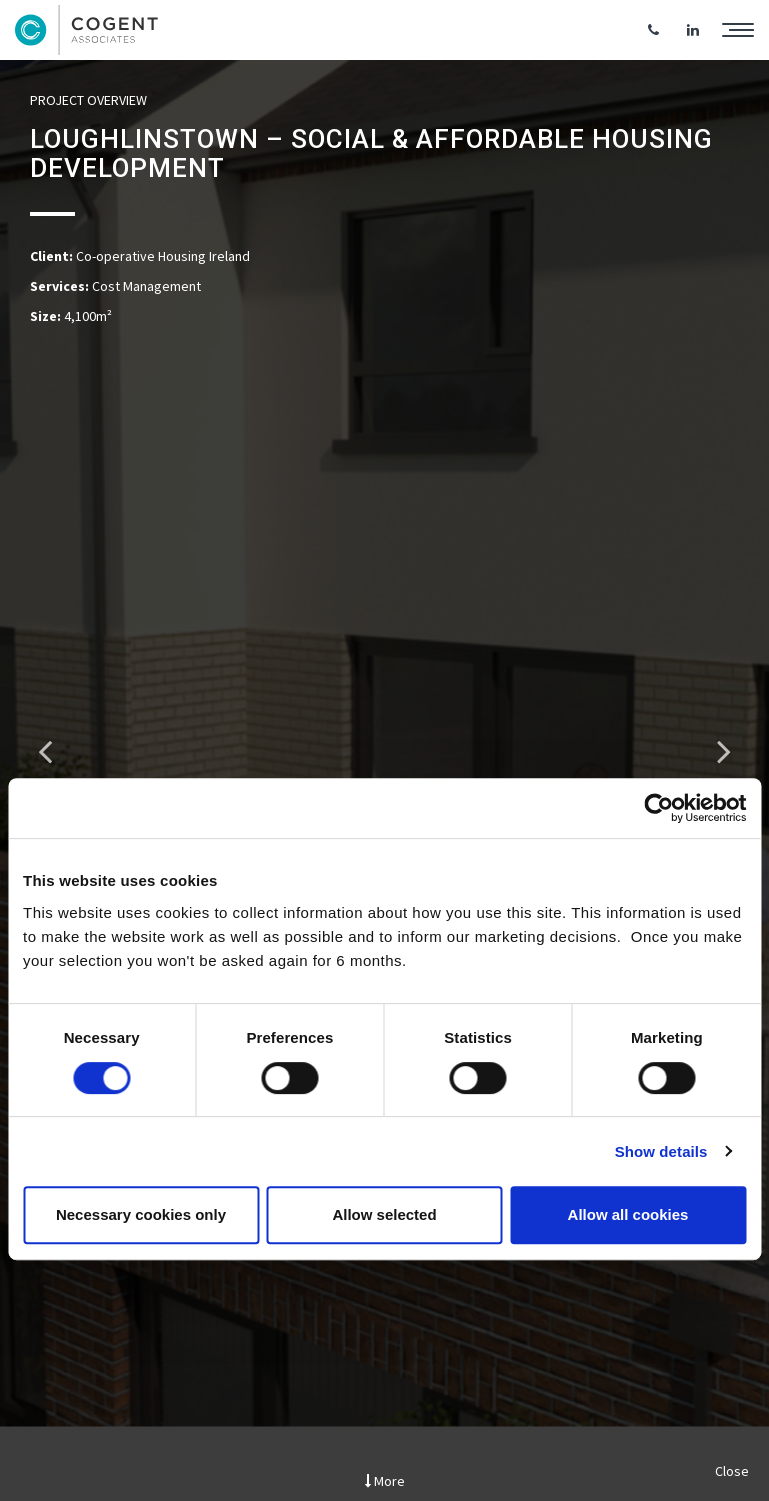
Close (732, 1471)
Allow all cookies (628, 1214)
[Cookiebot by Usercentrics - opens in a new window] (658, 808)
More (385, 1481)
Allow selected (384, 1214)
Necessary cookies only (141, 1214)
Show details (661, 1151)
